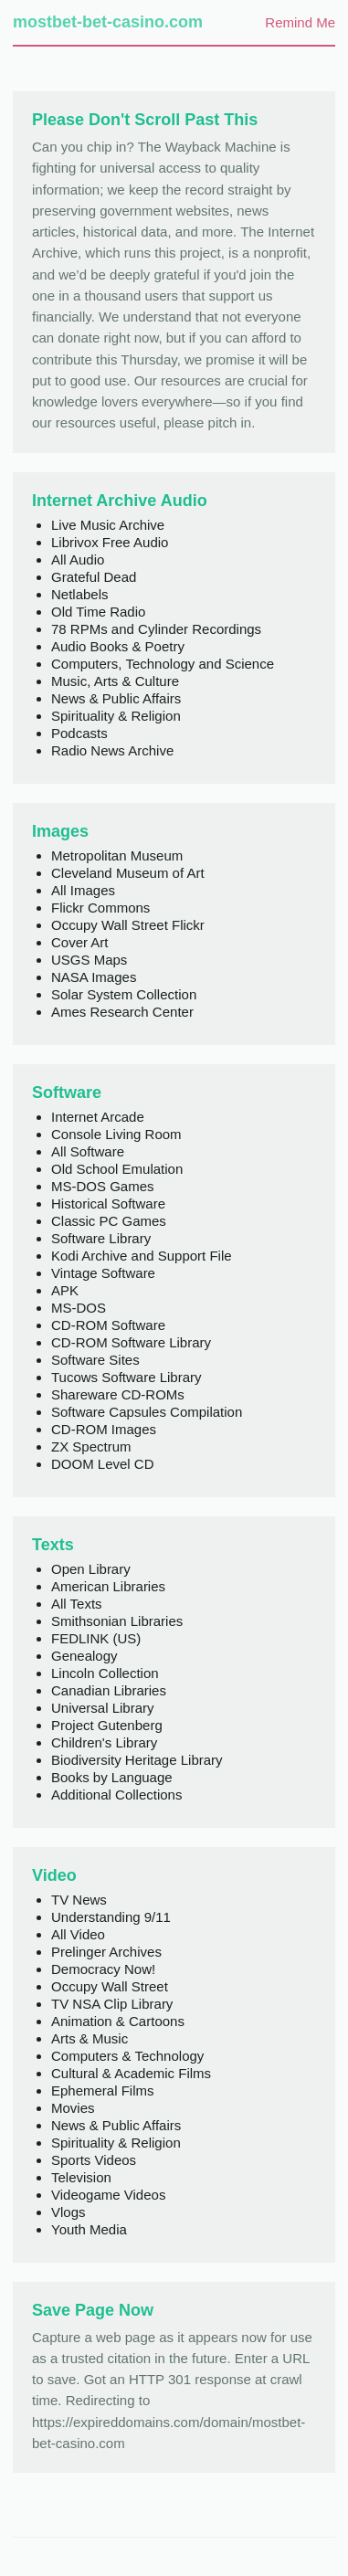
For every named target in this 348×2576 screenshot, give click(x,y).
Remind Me (300, 22)
